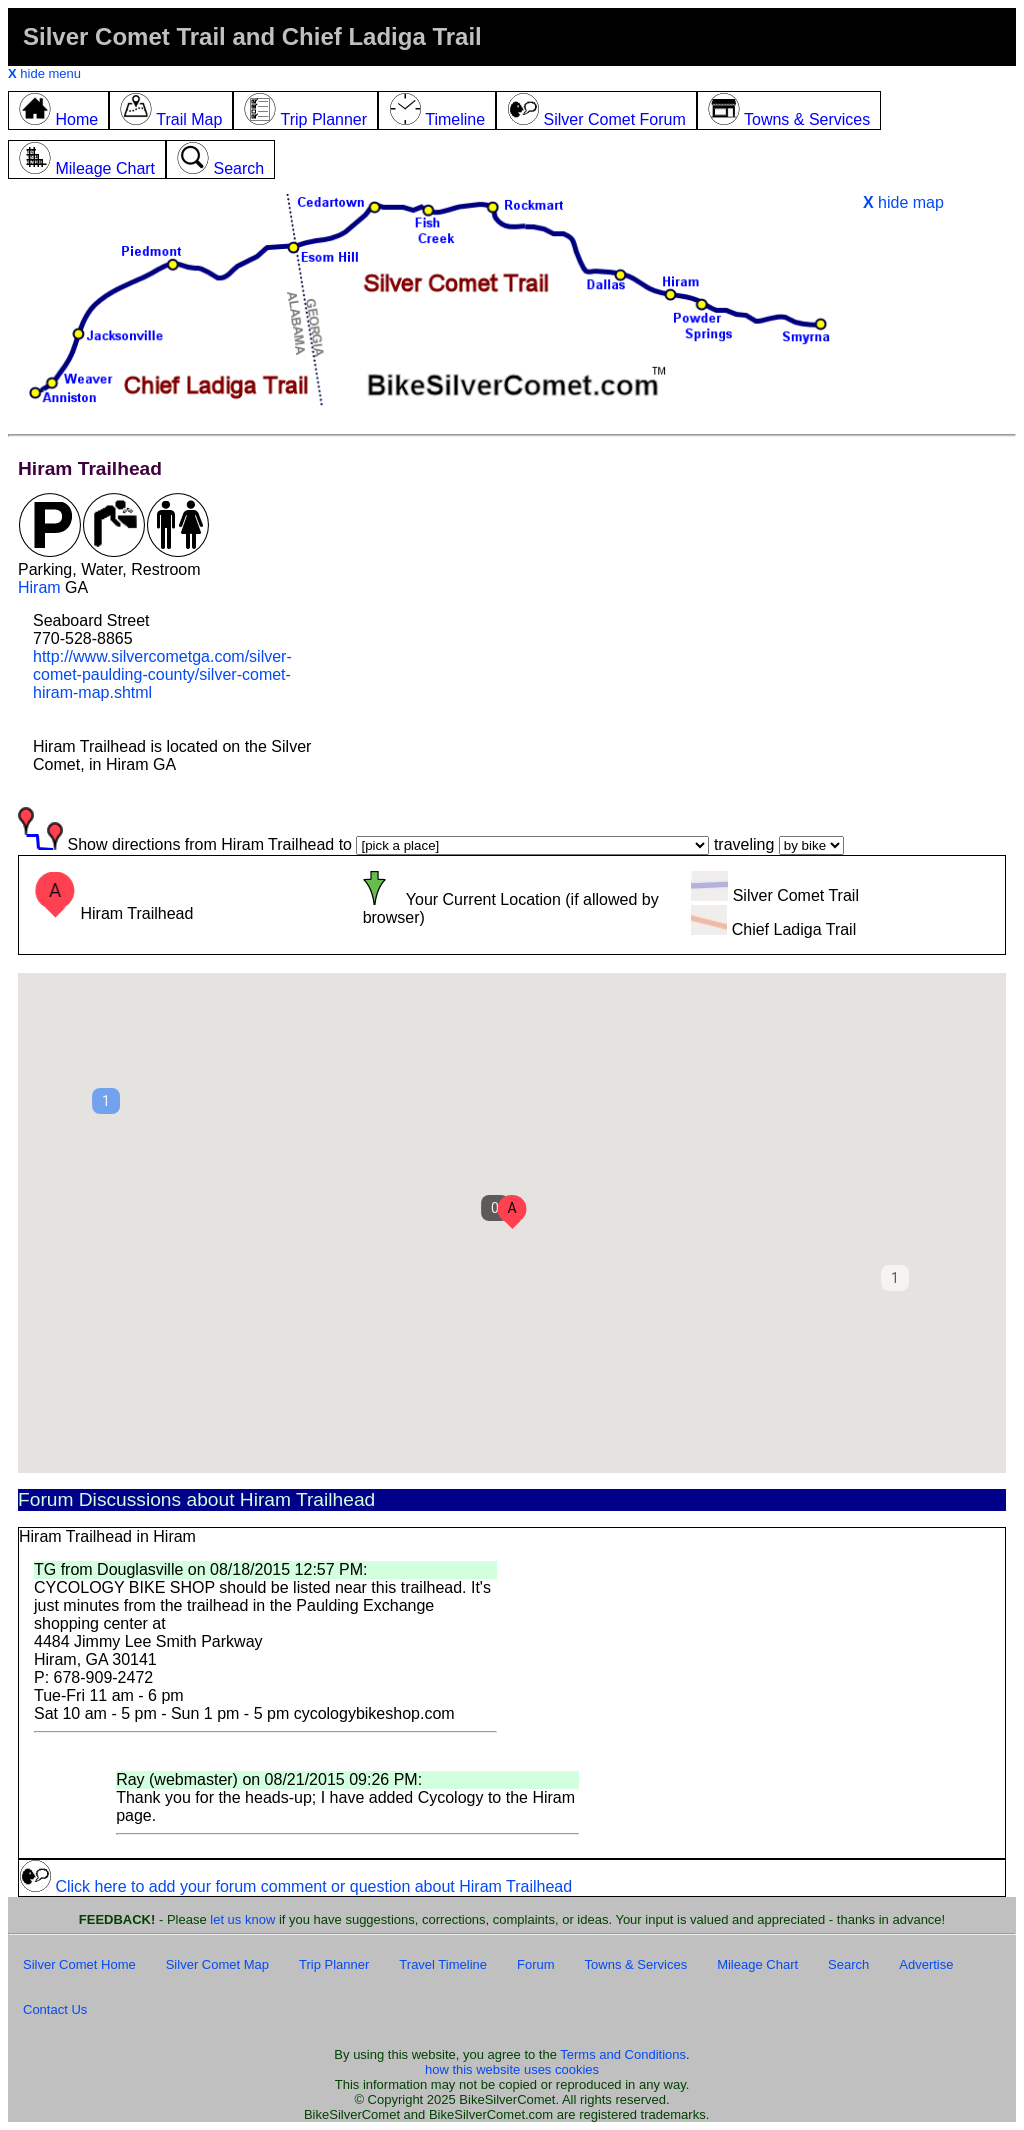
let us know (242, 1919)
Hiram (39, 587)
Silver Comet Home (79, 1964)
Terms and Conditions (623, 2054)
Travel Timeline (443, 1964)
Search (848, 1964)
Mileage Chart (757, 1964)
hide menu (44, 73)
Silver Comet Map (217, 1964)
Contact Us (55, 2009)
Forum (536, 1964)
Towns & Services (636, 1964)
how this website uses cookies (512, 2069)
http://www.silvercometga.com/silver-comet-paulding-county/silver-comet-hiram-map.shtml (162, 674)
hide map (903, 202)
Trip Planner (334, 1964)
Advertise (926, 1964)
